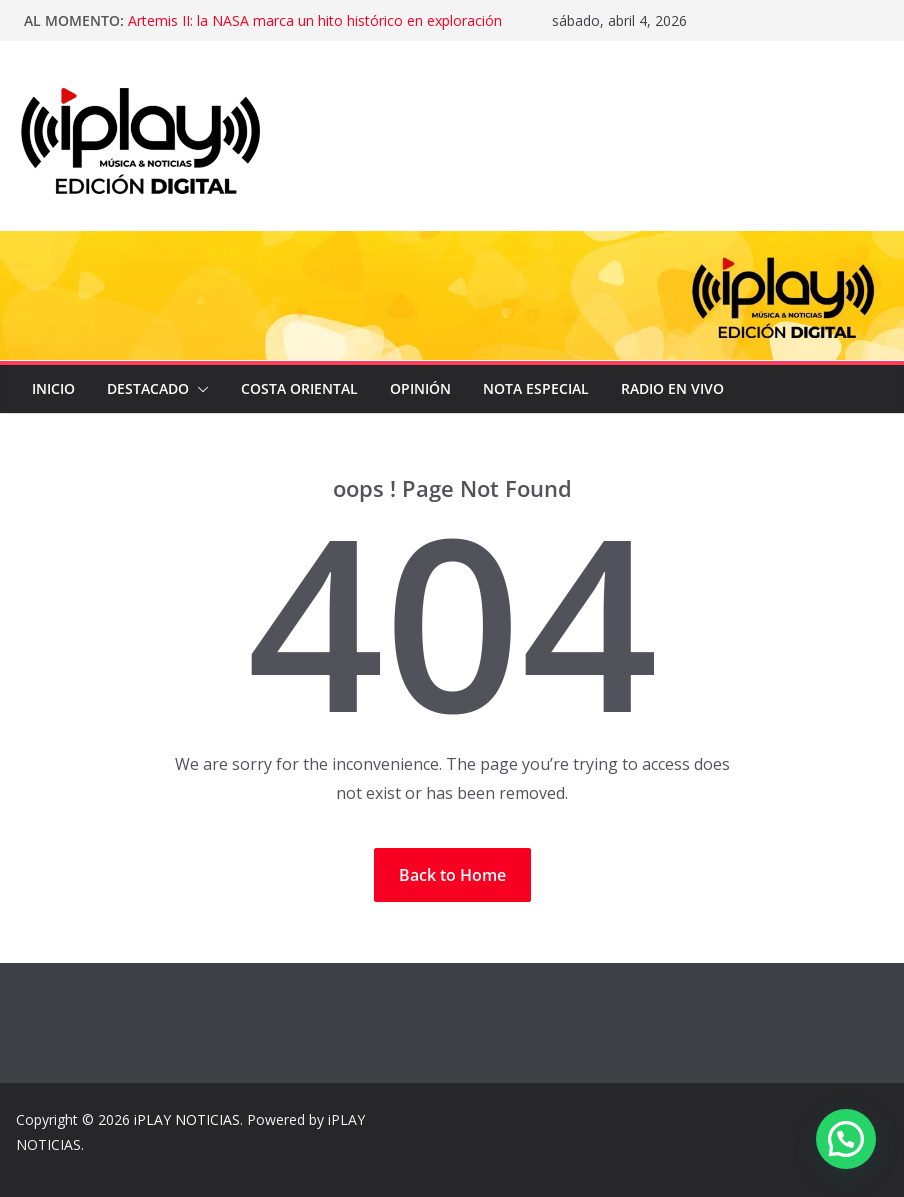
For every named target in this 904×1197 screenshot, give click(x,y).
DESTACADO (148, 388)
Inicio (53, 388)
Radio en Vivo (672, 388)
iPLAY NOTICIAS (187, 1119)
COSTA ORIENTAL (299, 388)
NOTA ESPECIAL (536, 388)
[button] (199, 389)
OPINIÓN (420, 388)
